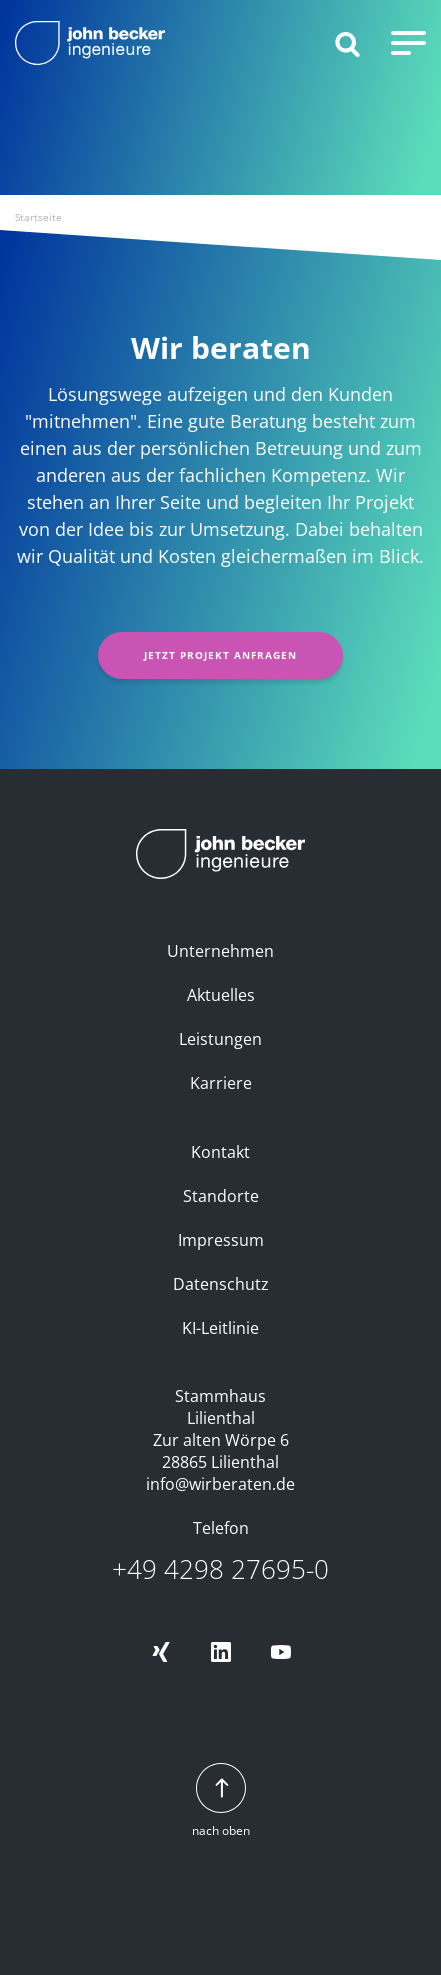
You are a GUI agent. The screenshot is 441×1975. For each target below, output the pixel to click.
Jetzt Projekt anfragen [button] (220, 655)
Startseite (38, 217)
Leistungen (220, 1039)
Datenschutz (221, 1284)
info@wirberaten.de (220, 1484)
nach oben (221, 1801)
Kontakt (220, 1152)
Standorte (221, 1196)
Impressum (221, 1240)
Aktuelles (221, 995)
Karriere (221, 1083)
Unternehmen (220, 951)
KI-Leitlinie (220, 1328)
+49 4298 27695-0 (220, 1569)
